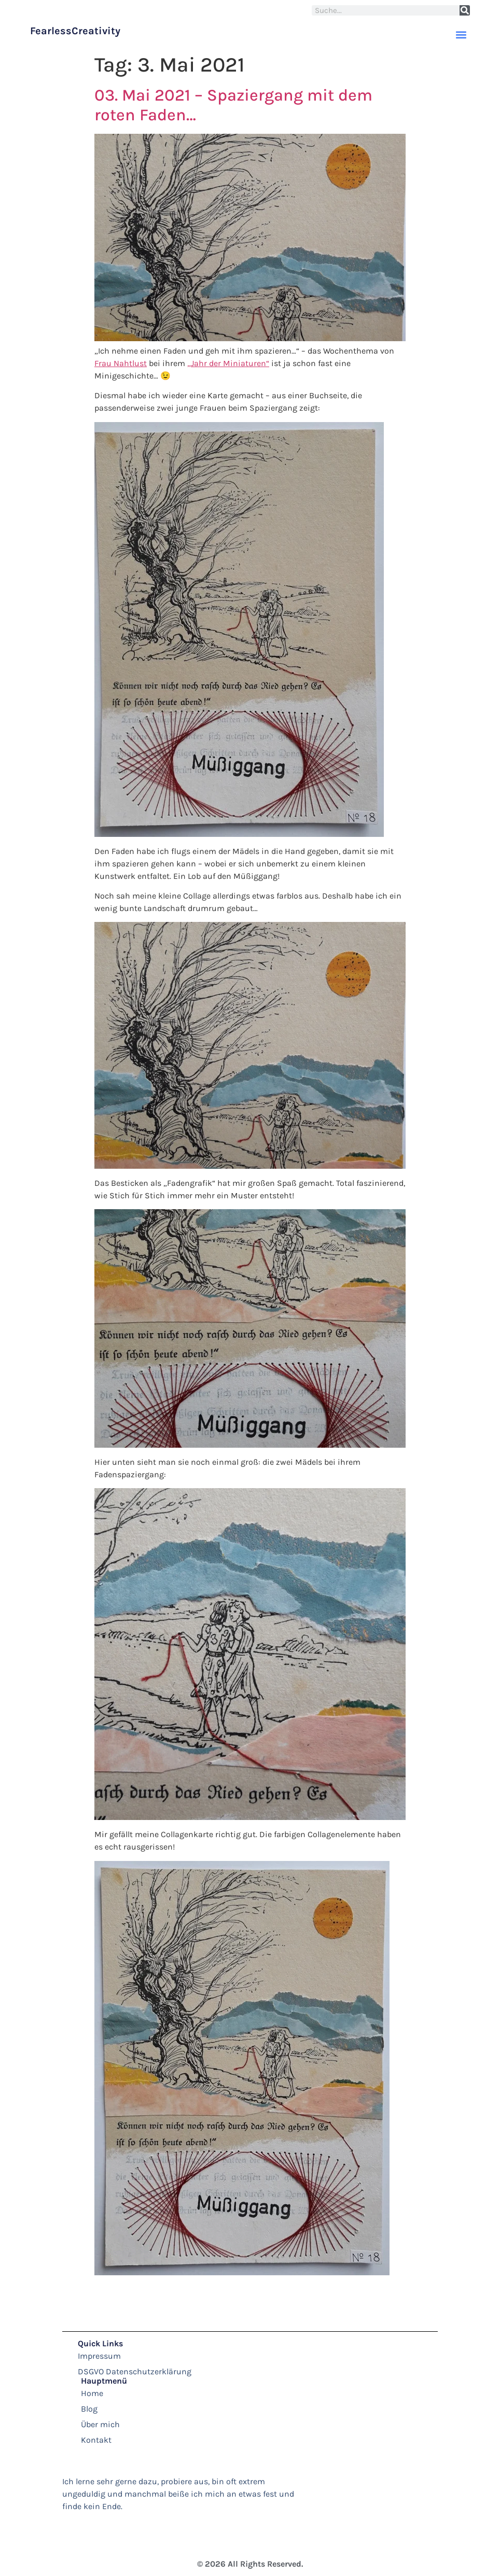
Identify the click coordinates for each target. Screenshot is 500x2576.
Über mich (100, 2424)
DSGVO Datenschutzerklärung (134, 2371)
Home (92, 2393)
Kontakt (96, 2440)
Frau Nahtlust (120, 363)
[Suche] (465, 10)
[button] (461, 34)
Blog (89, 2409)
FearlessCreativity (75, 31)
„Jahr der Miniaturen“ (228, 363)
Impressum (99, 2356)
